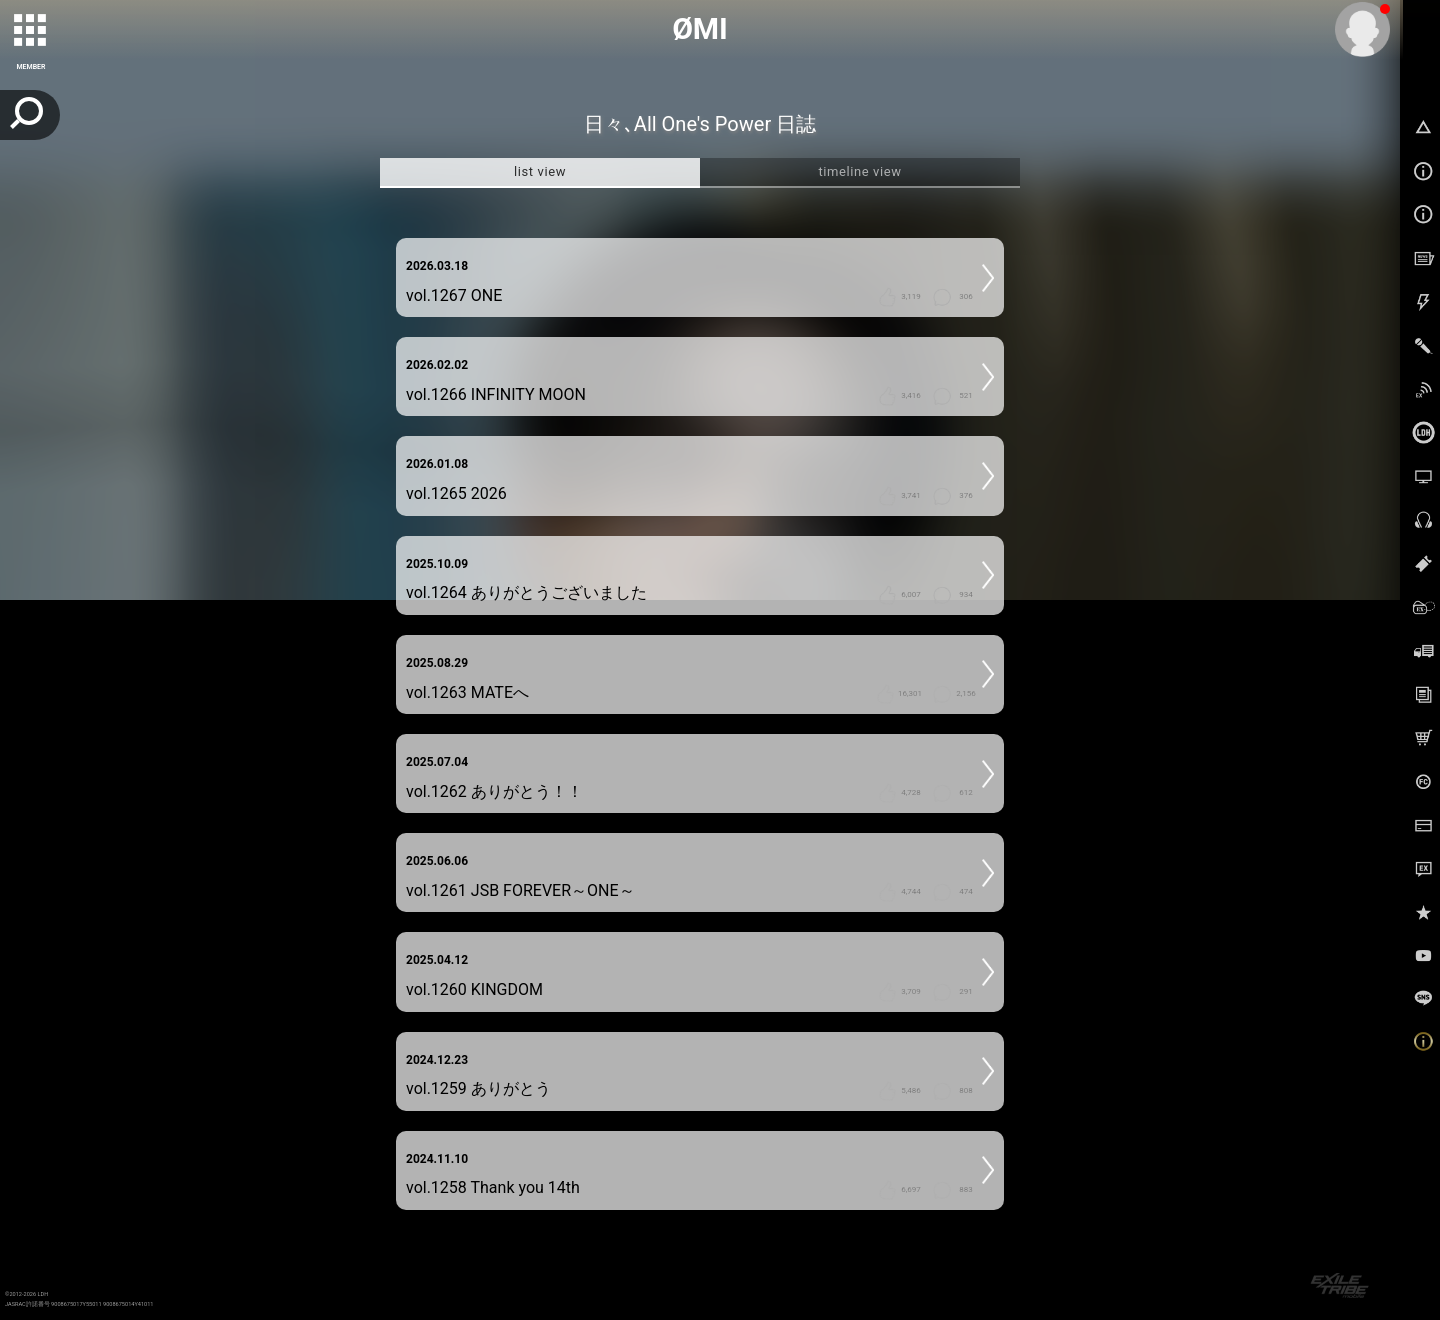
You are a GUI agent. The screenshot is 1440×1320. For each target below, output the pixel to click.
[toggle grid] (31, 31)
